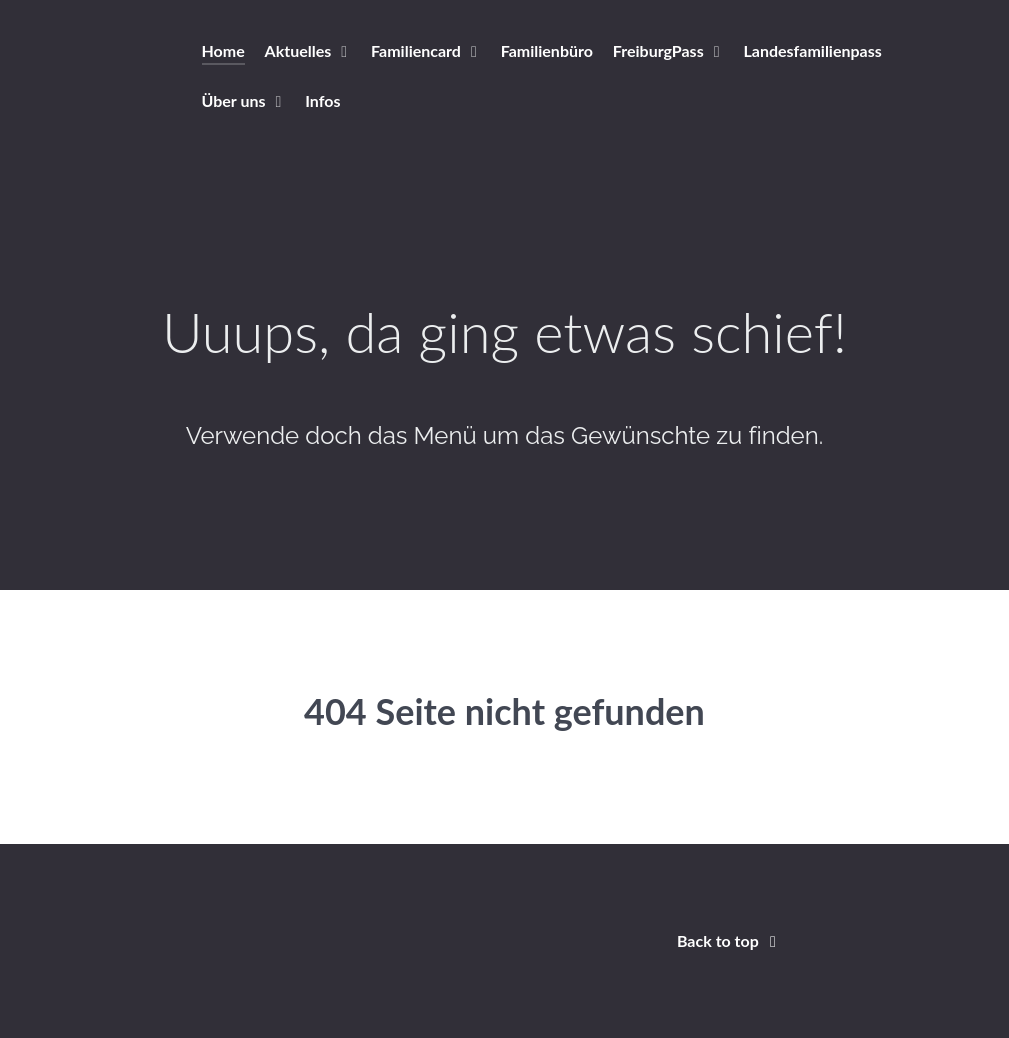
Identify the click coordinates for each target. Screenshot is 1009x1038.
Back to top (730, 940)
